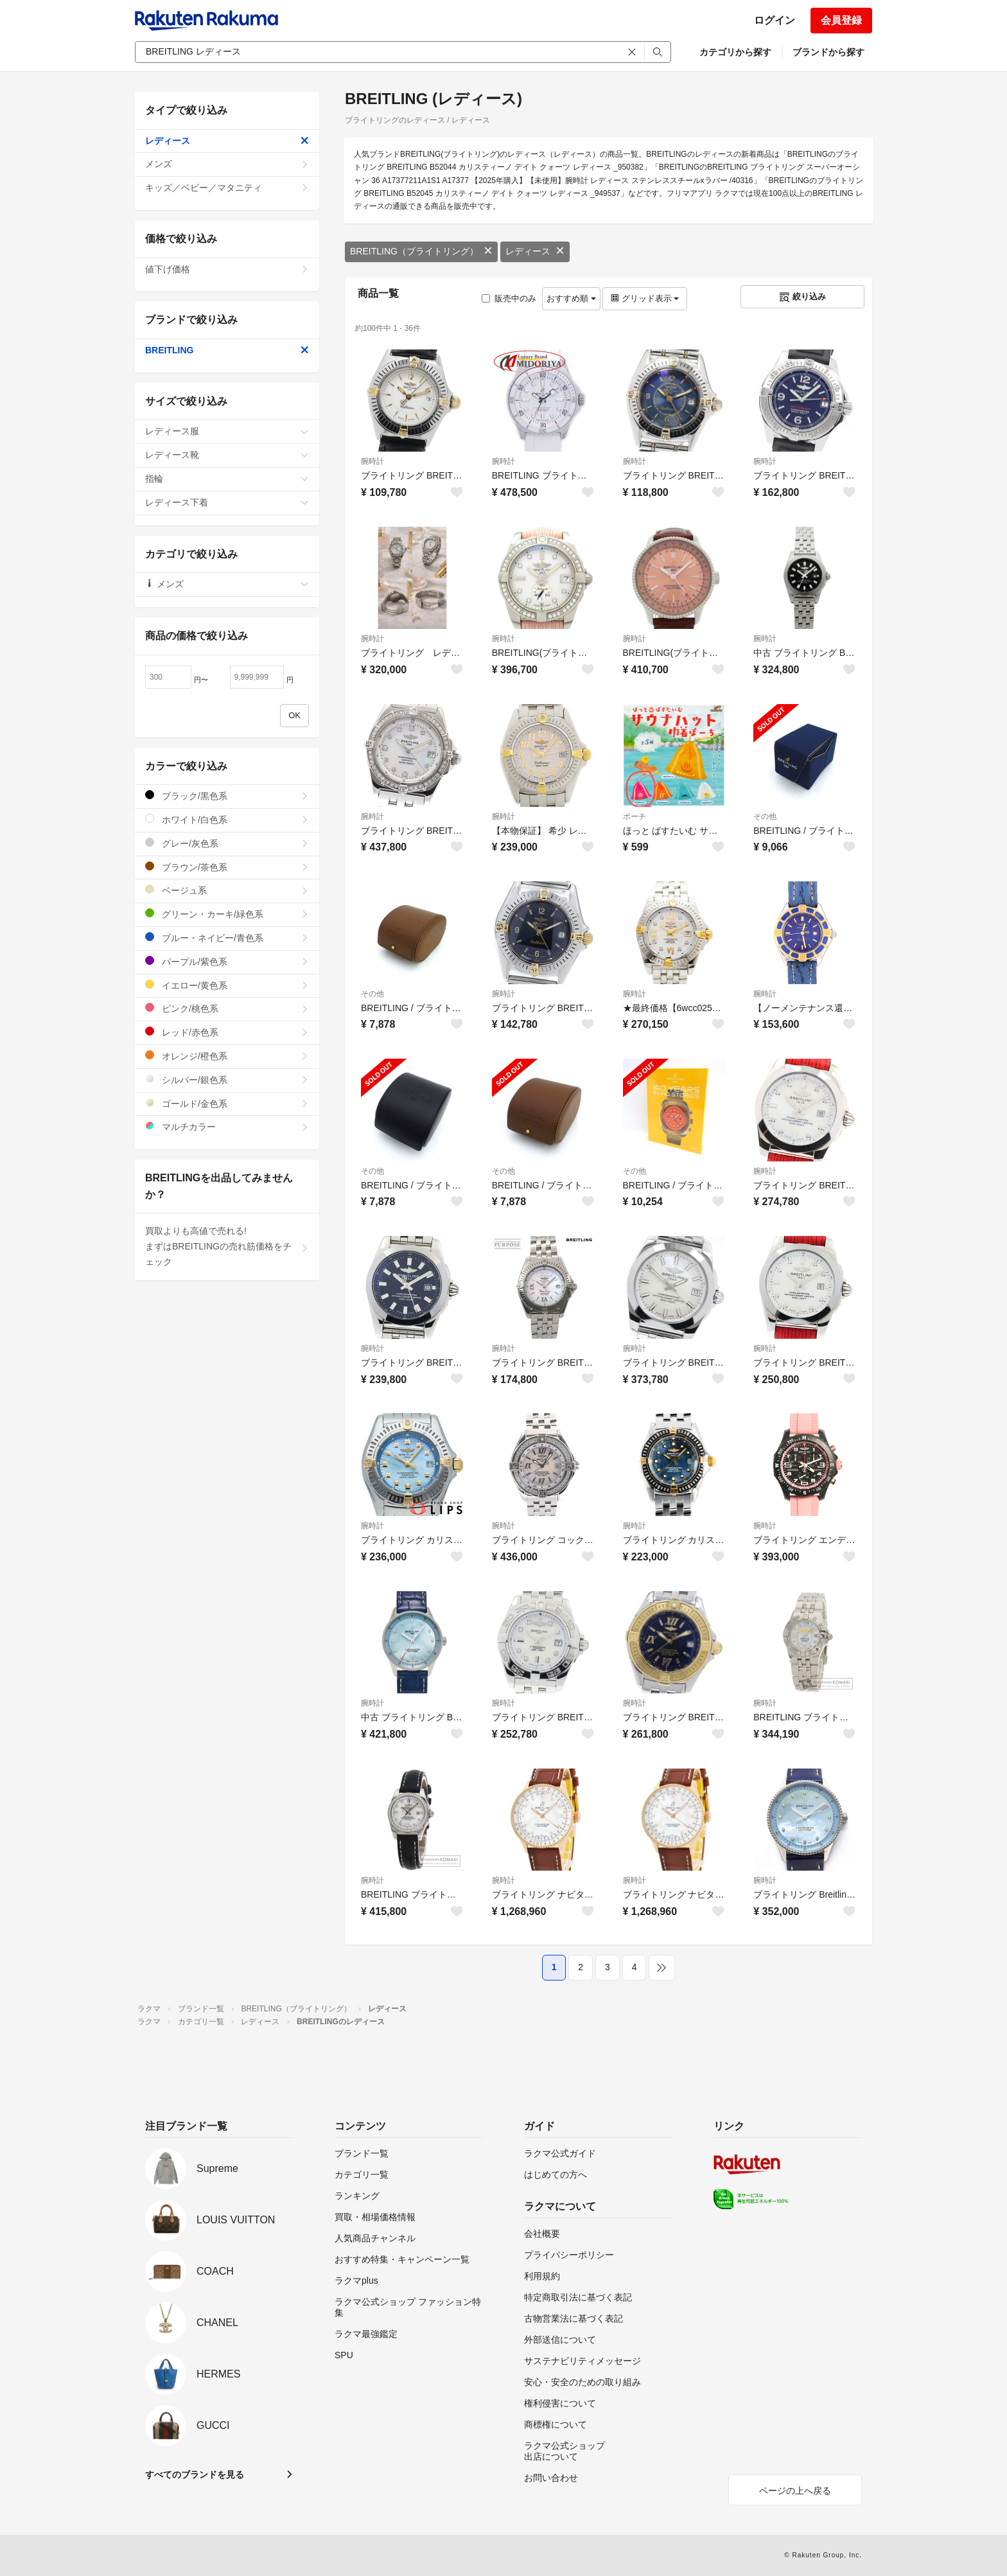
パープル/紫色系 (227, 961)
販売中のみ (509, 298)
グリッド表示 (645, 298)
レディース (535, 251)
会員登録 (841, 20)
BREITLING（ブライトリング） (421, 251)
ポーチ (634, 816)
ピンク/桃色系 (227, 1008)
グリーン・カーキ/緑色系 (227, 913)
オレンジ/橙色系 (227, 1055)
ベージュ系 (227, 890)
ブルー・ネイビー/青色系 (227, 937)
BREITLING (227, 350)
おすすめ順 (571, 298)
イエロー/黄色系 (227, 985)
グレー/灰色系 (227, 843)
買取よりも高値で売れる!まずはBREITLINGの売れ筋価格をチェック (227, 1246)
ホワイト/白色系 (227, 819)
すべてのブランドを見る (194, 2474)
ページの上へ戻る (795, 2490)
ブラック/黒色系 (227, 795)
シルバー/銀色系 (227, 1079)
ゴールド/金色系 (227, 1103)
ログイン (774, 20)
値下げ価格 (227, 269)
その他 (764, 816)
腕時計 (372, 461)
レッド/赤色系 (227, 1032)
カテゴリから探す (735, 52)
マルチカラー (227, 1126)
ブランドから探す (828, 52)
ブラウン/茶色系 (227, 866)
